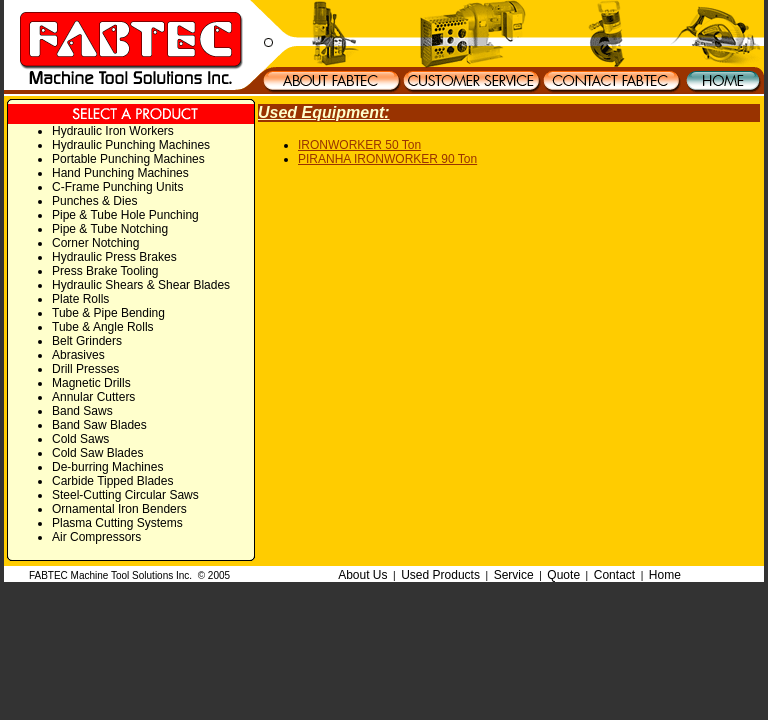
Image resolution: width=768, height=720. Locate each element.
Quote (563, 575)
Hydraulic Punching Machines (131, 145)
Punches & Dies (94, 201)
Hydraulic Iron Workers (113, 131)
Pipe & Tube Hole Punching (125, 215)
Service (514, 575)
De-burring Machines (107, 467)
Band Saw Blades (99, 425)
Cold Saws (80, 439)
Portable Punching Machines (128, 159)
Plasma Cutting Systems (117, 523)
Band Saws (82, 411)
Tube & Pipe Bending (108, 313)
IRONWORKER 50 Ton (359, 145)
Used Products (440, 575)
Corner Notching (95, 243)
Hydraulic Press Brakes (114, 257)
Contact (614, 575)
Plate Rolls (80, 299)
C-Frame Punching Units (117, 187)
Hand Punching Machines (120, 173)
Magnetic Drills (91, 383)
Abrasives (78, 355)
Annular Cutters (93, 397)
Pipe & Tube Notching (110, 229)
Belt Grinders (87, 341)
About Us (362, 575)
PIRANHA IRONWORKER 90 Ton (387, 159)
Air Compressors (96, 537)
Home (665, 575)
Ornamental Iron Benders (119, 509)
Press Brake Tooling (105, 271)
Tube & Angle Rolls (103, 327)
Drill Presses (85, 369)
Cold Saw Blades (97, 453)
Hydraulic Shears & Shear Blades (141, 285)
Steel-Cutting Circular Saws (125, 495)
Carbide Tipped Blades (112, 481)
